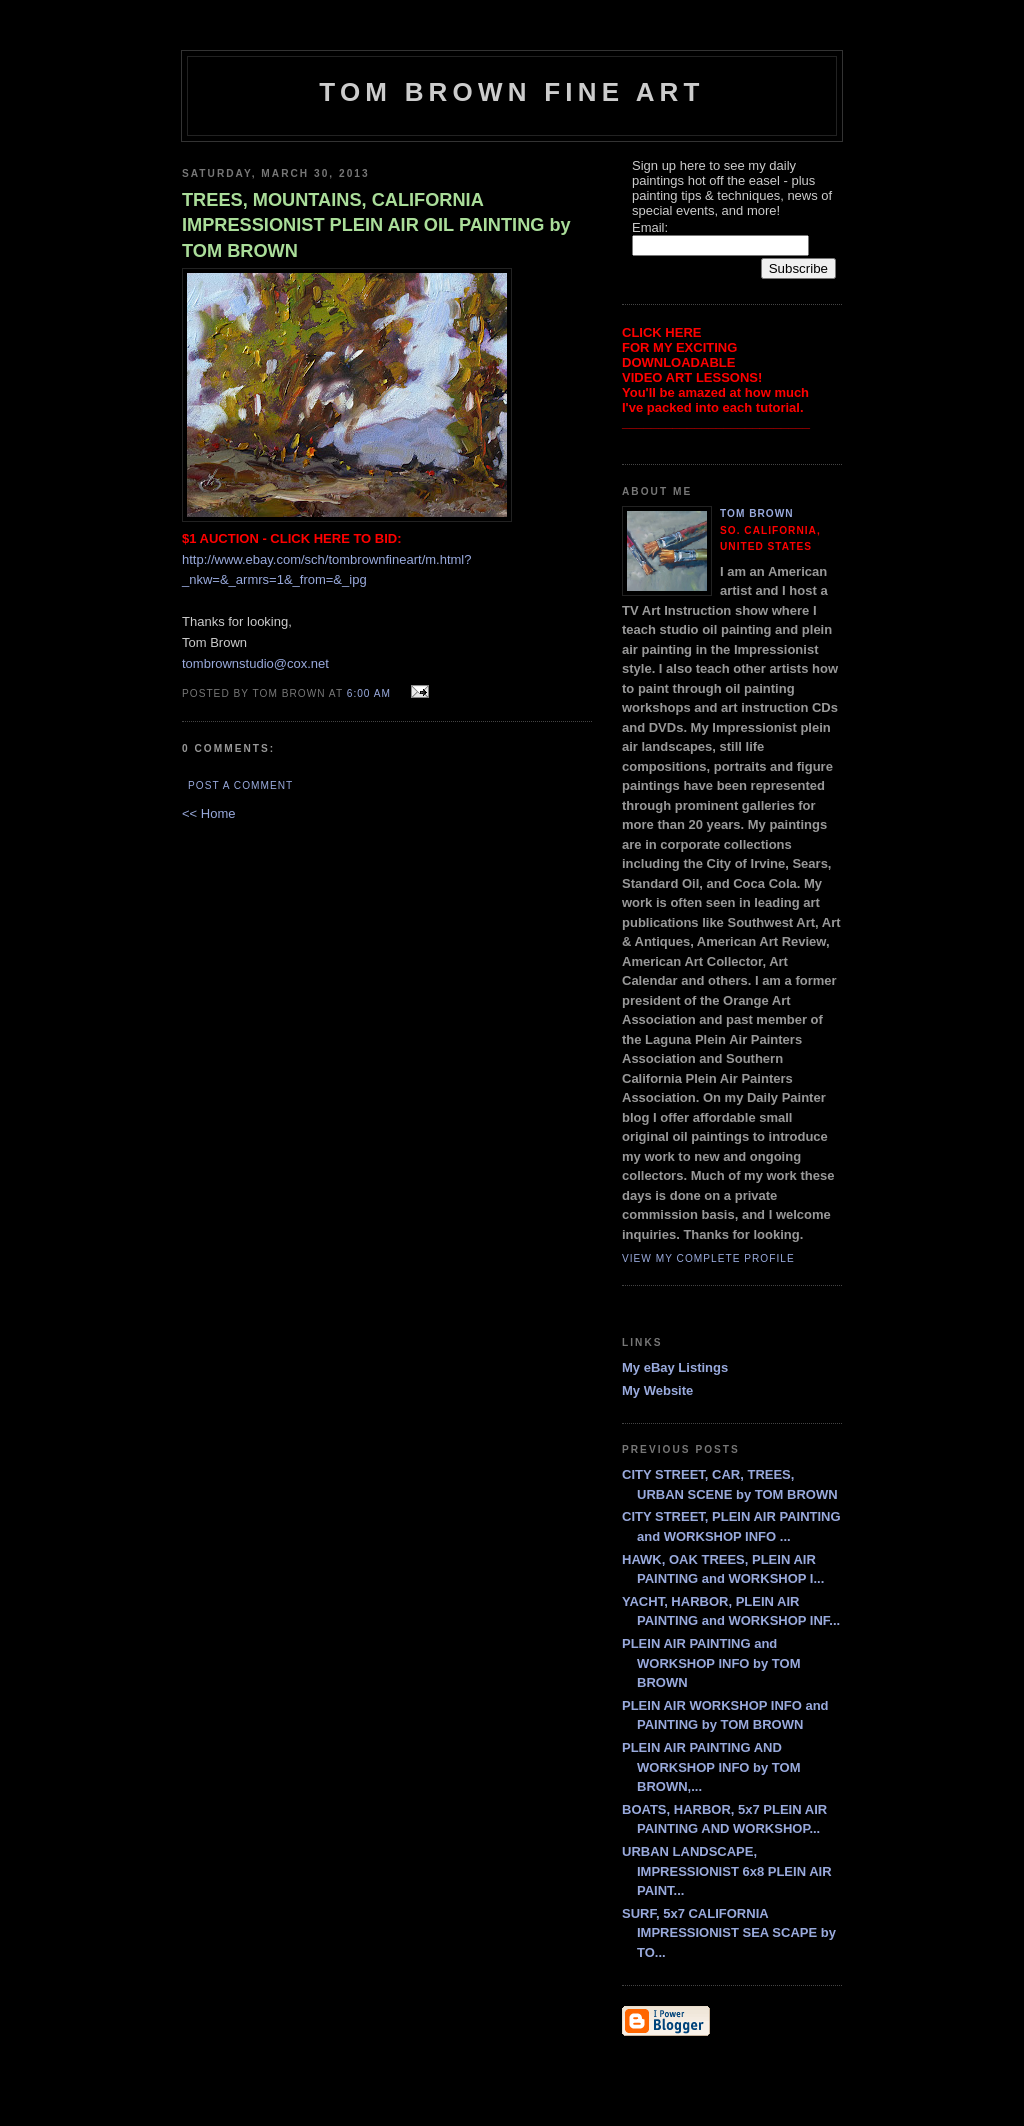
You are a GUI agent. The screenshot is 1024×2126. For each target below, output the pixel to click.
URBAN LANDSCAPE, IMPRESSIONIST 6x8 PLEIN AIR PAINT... (727, 1871)
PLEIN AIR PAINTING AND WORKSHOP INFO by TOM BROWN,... (711, 1767)
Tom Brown (757, 513)
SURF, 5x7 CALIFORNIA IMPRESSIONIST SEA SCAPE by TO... (729, 1933)
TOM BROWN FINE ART (511, 92)
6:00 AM (369, 693)
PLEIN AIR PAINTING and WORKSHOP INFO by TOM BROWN (711, 1663)
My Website (657, 1390)
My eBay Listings (675, 1367)
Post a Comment (240, 785)
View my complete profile (708, 1258)
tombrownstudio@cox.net (255, 663)
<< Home (208, 813)
